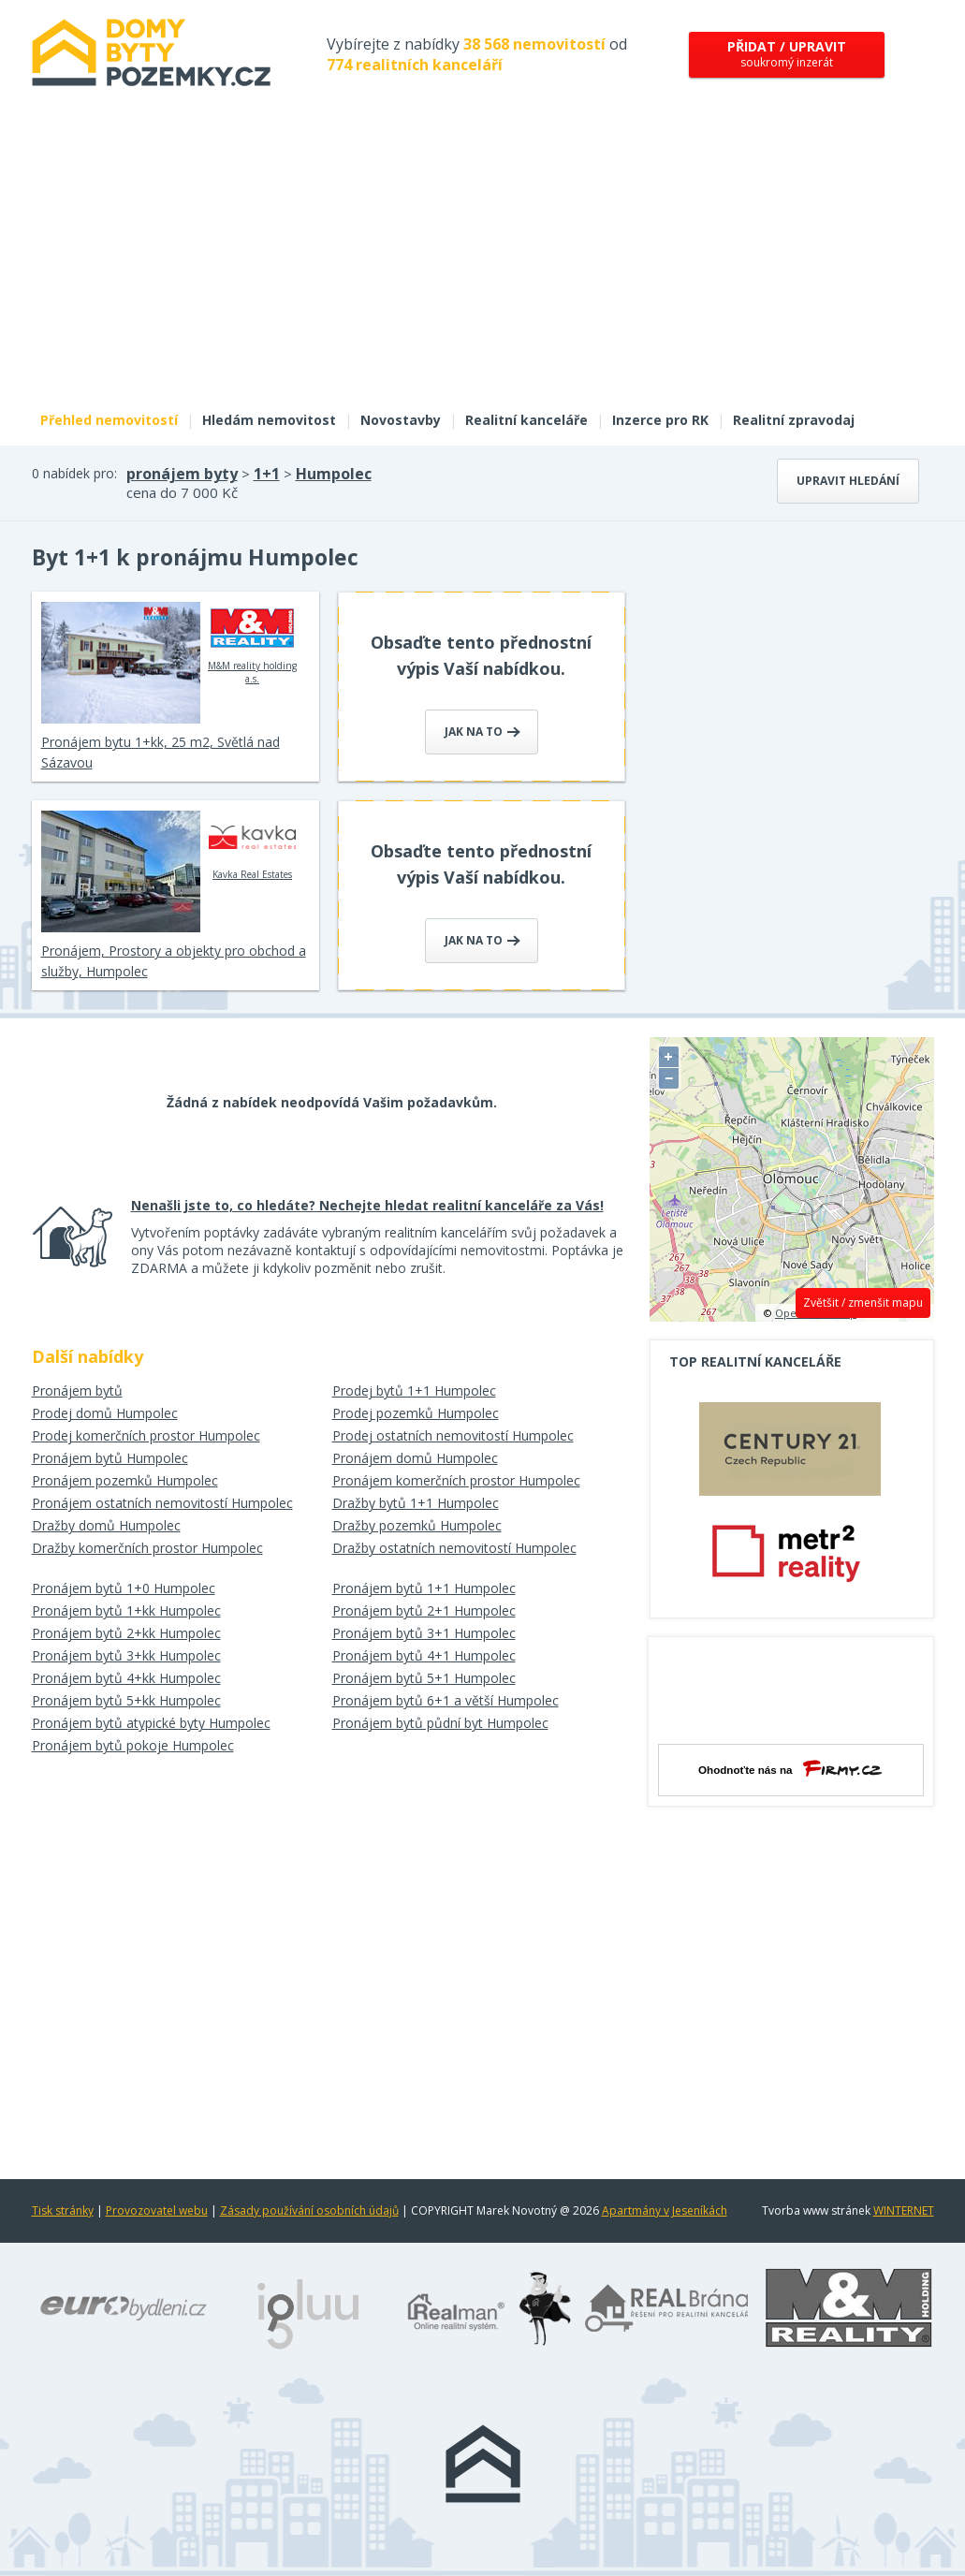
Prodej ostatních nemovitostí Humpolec (453, 1435)
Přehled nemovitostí (109, 420)
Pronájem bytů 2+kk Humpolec (126, 1633)
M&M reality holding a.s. (252, 643)
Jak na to (482, 731)
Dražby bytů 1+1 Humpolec (415, 1503)
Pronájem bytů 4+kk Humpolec (126, 1678)
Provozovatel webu (157, 2210)
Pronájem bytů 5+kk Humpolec (126, 1700)
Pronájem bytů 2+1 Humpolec (424, 1610)
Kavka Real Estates (252, 845)
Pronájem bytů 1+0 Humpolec (123, 1588)
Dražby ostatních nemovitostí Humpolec (454, 1548)
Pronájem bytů (77, 1390)
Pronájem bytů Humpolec (110, 1458)
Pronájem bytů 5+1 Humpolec (424, 1678)
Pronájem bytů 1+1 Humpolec (424, 1588)
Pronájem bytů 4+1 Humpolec (424, 1655)
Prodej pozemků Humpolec (415, 1413)
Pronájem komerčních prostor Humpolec (456, 1480)
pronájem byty (182, 473)
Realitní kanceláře (526, 420)
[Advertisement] (483, 260)
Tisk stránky (63, 2210)
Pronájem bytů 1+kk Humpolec (126, 1610)
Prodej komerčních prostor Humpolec (146, 1435)
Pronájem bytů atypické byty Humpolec (151, 1723)
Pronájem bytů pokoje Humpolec (133, 1745)
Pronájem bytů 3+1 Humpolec (424, 1633)
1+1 (267, 473)
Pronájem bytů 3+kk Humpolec (126, 1655)
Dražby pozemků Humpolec (417, 1525)
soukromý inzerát (786, 53)
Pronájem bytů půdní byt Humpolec (440, 1723)
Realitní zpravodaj (794, 420)
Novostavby (400, 420)
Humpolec (334, 473)
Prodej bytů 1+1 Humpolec (414, 1390)
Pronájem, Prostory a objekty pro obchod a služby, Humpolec (173, 961)
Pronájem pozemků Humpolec (125, 1480)
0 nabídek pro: (74, 473)
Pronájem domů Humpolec (415, 1458)
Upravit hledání (848, 481)
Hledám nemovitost (269, 420)
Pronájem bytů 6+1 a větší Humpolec (445, 1700)
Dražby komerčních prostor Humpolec (147, 1548)
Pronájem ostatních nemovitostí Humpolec (162, 1503)
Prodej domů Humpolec (105, 1413)
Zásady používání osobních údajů (309, 2210)
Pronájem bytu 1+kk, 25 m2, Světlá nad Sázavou (160, 752)
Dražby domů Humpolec (106, 1525)
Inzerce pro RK (660, 420)
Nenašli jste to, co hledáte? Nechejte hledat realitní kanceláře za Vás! (367, 1205)
